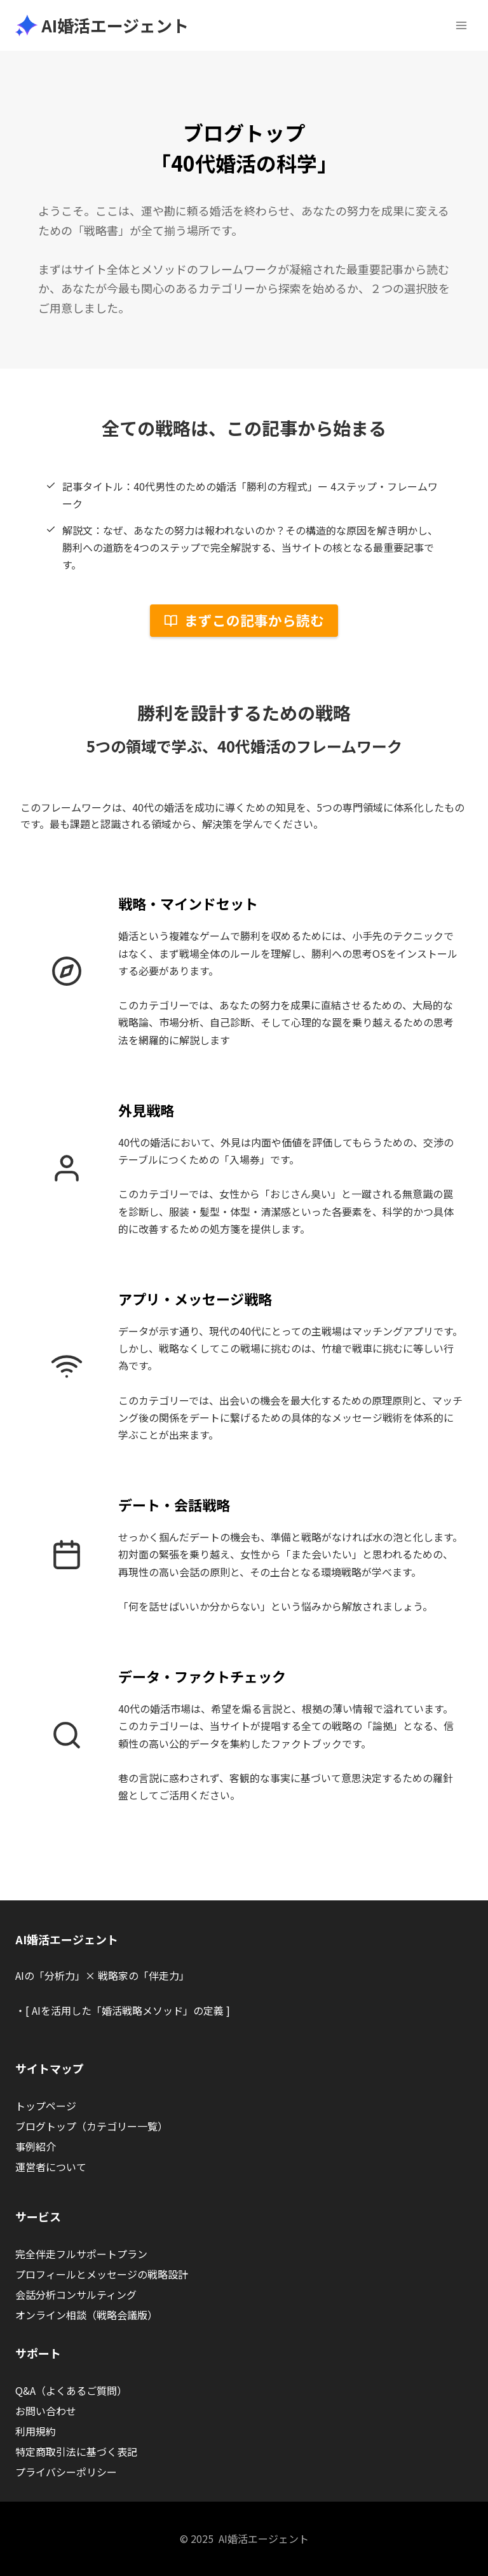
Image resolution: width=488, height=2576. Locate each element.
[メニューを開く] (461, 25)
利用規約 (35, 2431)
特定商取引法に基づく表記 (76, 2451)
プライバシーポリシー (66, 2471)
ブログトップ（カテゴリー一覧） (91, 2126)
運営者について (50, 2166)
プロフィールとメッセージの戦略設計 (101, 2274)
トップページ (45, 2105)
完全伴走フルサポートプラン (81, 2253)
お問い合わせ (45, 2410)
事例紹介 (35, 2146)
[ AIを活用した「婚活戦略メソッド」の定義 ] (127, 2010)
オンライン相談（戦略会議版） (86, 2314)
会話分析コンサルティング (76, 2294)
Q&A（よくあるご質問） (71, 2390)
